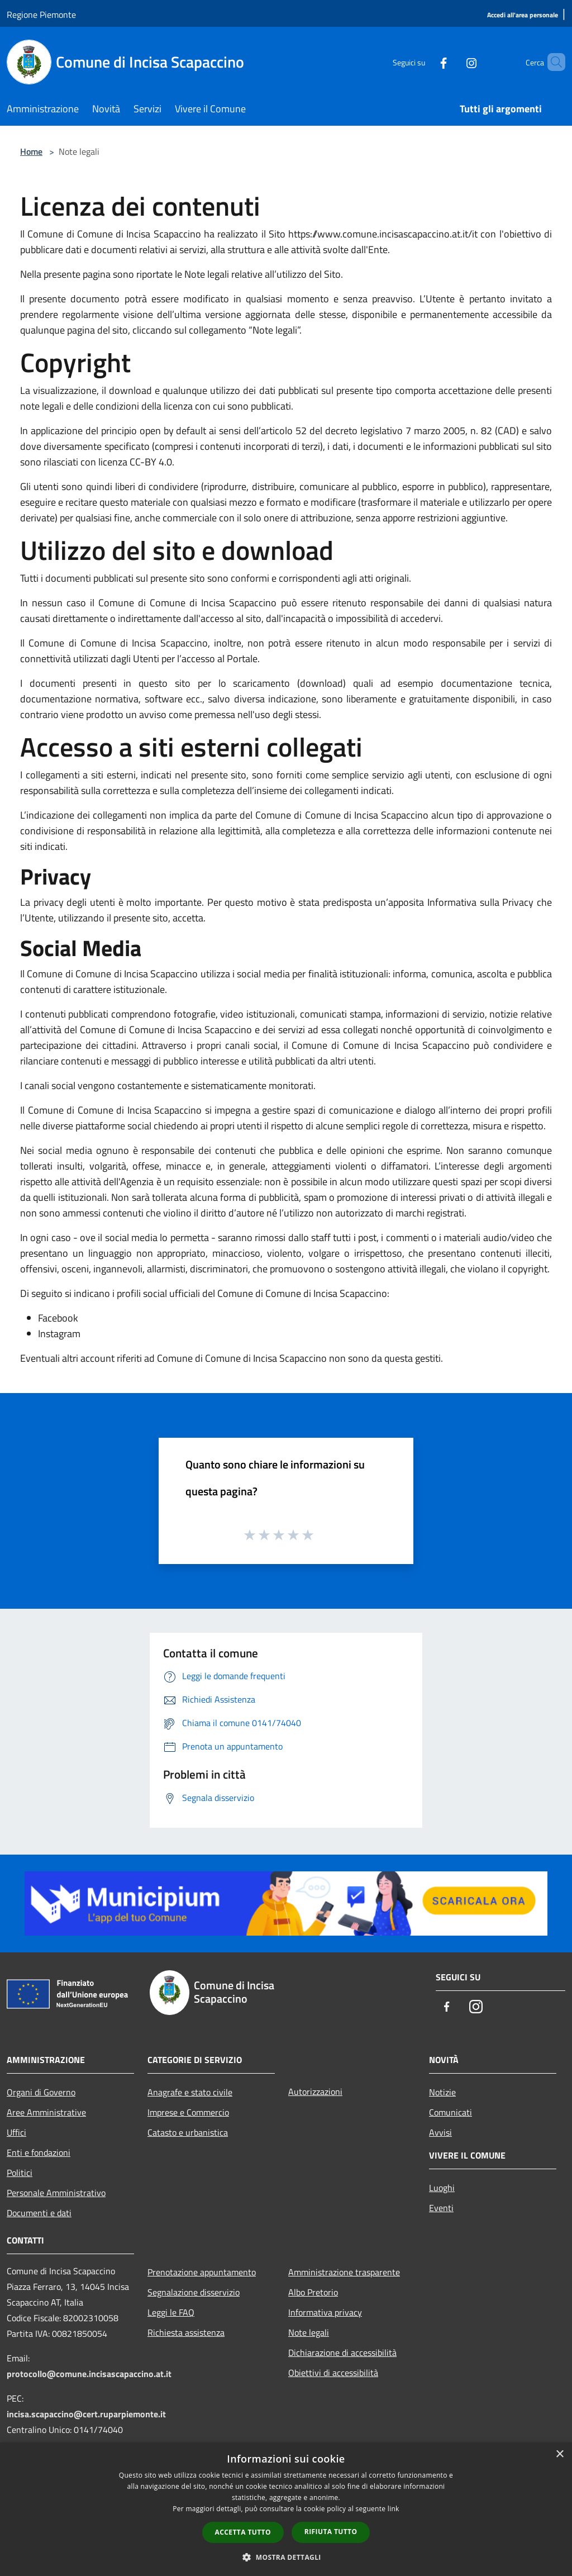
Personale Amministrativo (56, 2192)
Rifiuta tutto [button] (331, 2531)
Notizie (442, 2092)
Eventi (441, 2207)
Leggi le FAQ (170, 2312)
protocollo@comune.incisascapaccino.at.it (89, 2373)
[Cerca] (551, 62)
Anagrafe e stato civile (189, 2092)
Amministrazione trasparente (344, 2272)
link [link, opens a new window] (393, 2508)
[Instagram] (452, 61)
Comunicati (450, 2112)
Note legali (308, 2332)
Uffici (16, 2132)
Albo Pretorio (313, 2292)
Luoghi (442, 2187)
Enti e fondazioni (38, 2152)
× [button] (559, 2454)
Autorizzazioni (315, 2091)
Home (31, 151)
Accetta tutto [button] (243, 2532)
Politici (19, 2172)
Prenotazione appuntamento (201, 2272)
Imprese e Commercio (188, 2112)
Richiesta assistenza (186, 2332)
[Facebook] (424, 61)
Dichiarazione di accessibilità (342, 2352)
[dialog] (286, 2509)
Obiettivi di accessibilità (333, 2372)
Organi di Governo (41, 2092)
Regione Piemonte (41, 14)
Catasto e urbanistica (187, 2132)
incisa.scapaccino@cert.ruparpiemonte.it (86, 2414)
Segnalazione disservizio (193, 2292)
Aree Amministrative (46, 2112)
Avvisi (440, 2132)
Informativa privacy (325, 2312)
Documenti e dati (39, 2212)
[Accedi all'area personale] (522, 15)
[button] (286, 2557)
